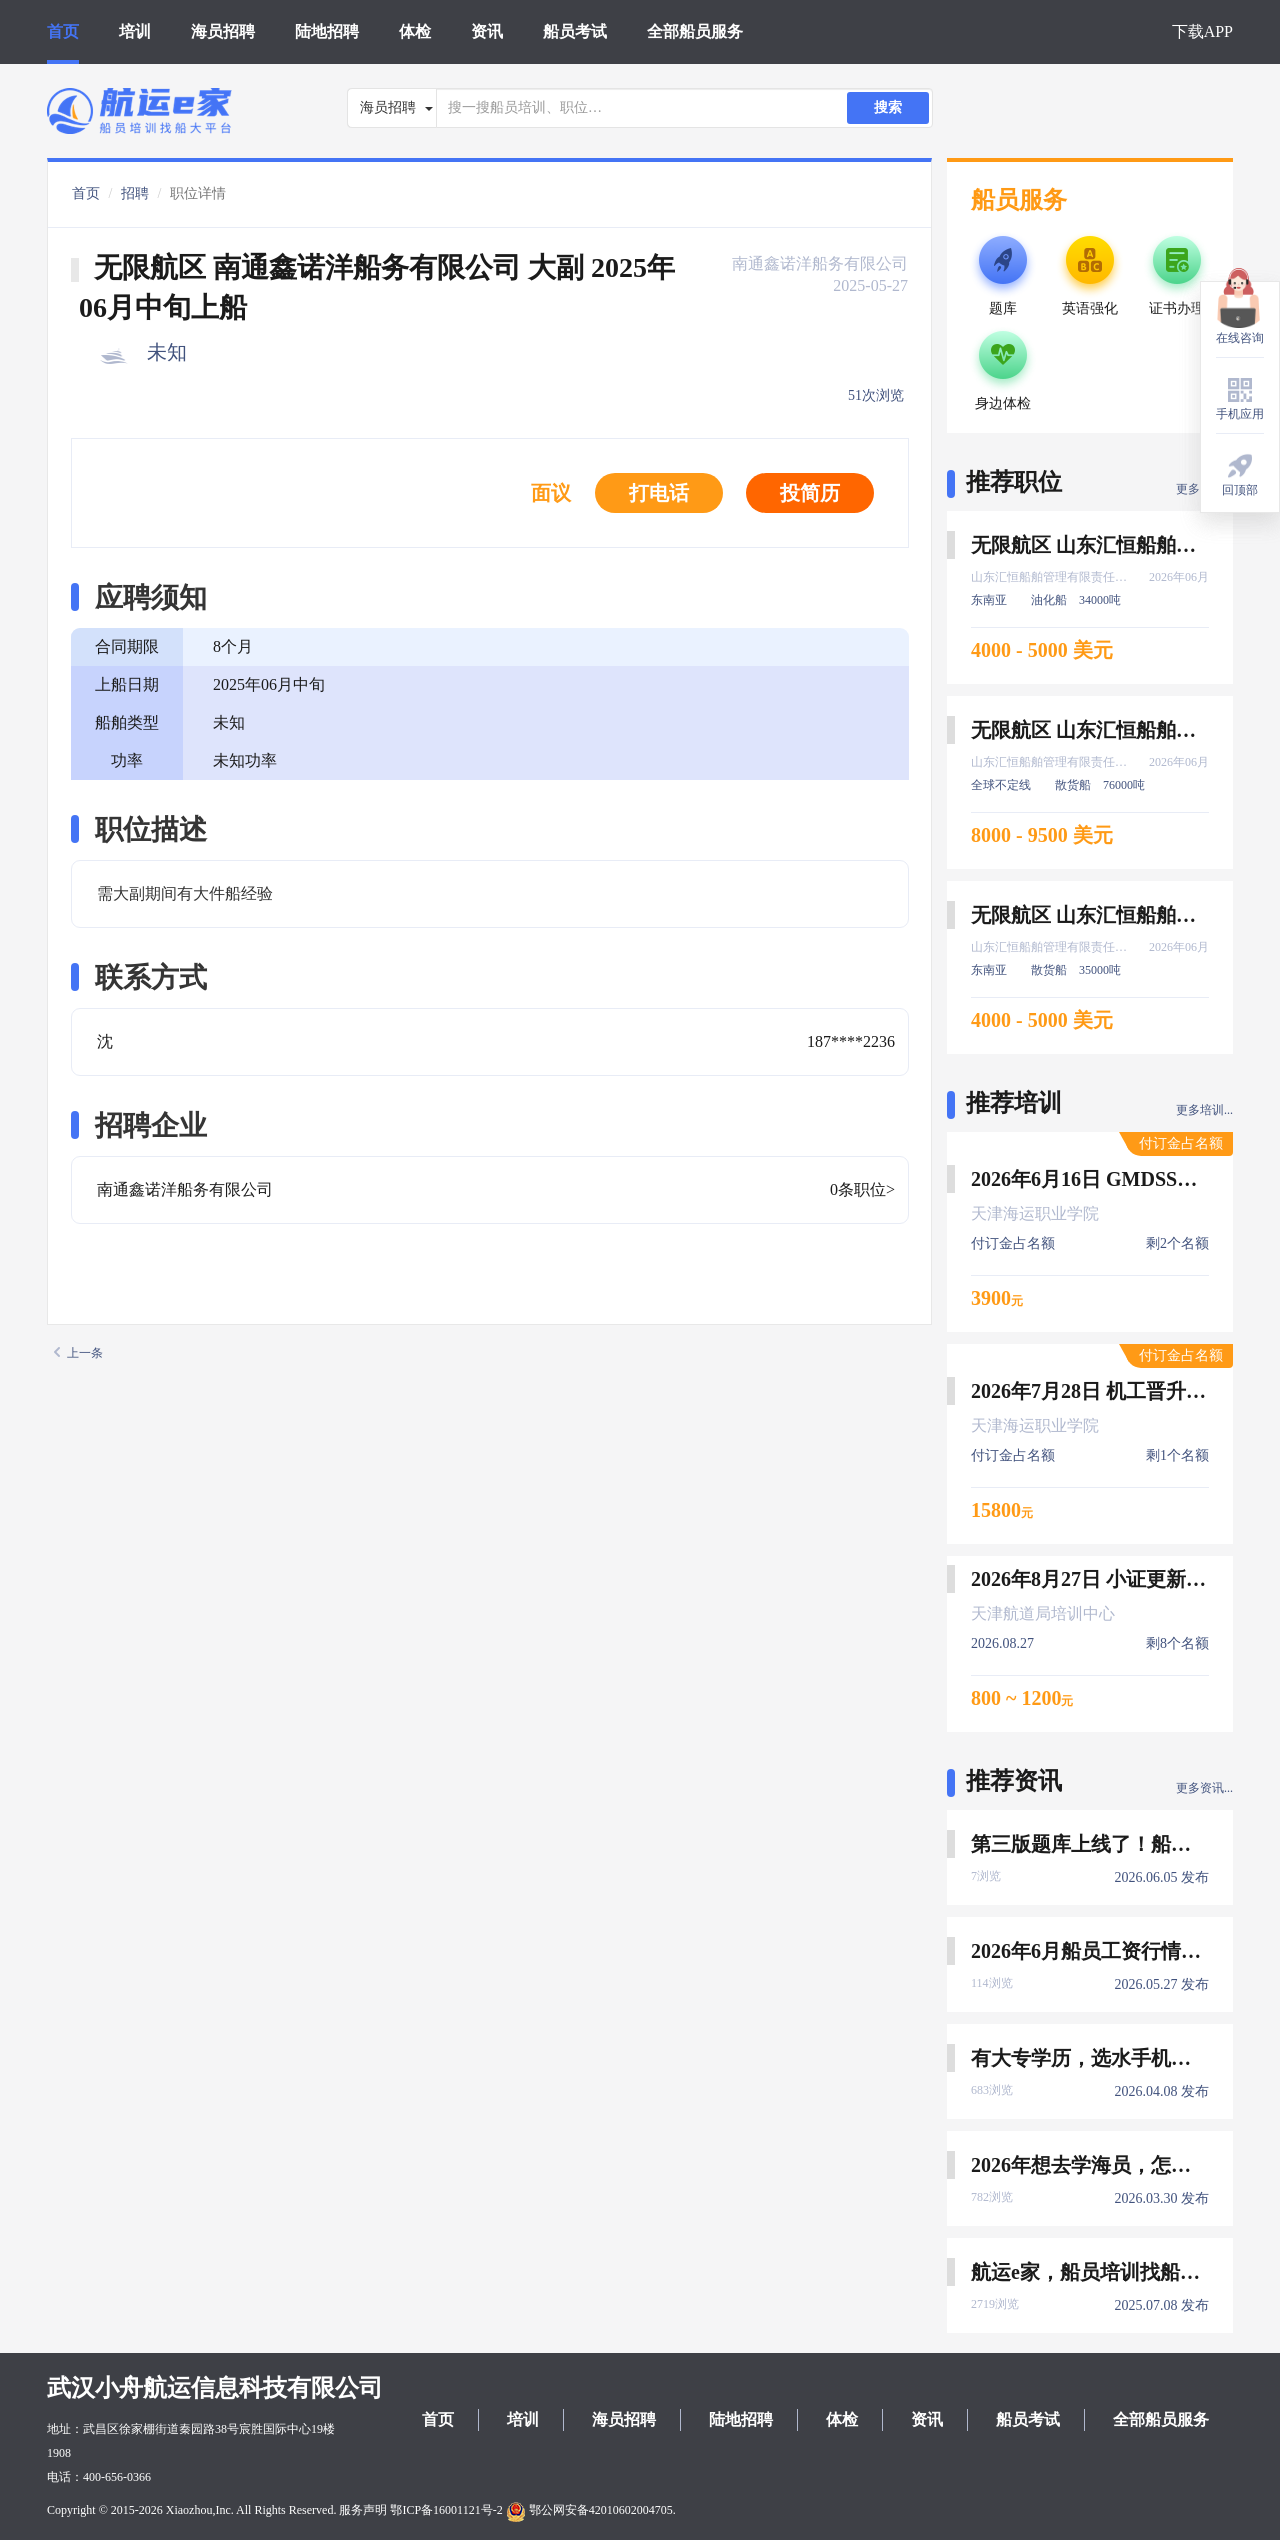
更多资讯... (1204, 1788)
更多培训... (1204, 1110)
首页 (63, 31)
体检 (415, 31)
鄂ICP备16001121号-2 (446, 2510)
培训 (135, 31)
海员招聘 (223, 31)
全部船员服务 (695, 31)
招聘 (135, 193)
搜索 (888, 107)
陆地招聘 (327, 31)
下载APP (1202, 31)
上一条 (78, 1353)
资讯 (487, 31)
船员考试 (575, 31)
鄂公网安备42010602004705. (591, 2510)
